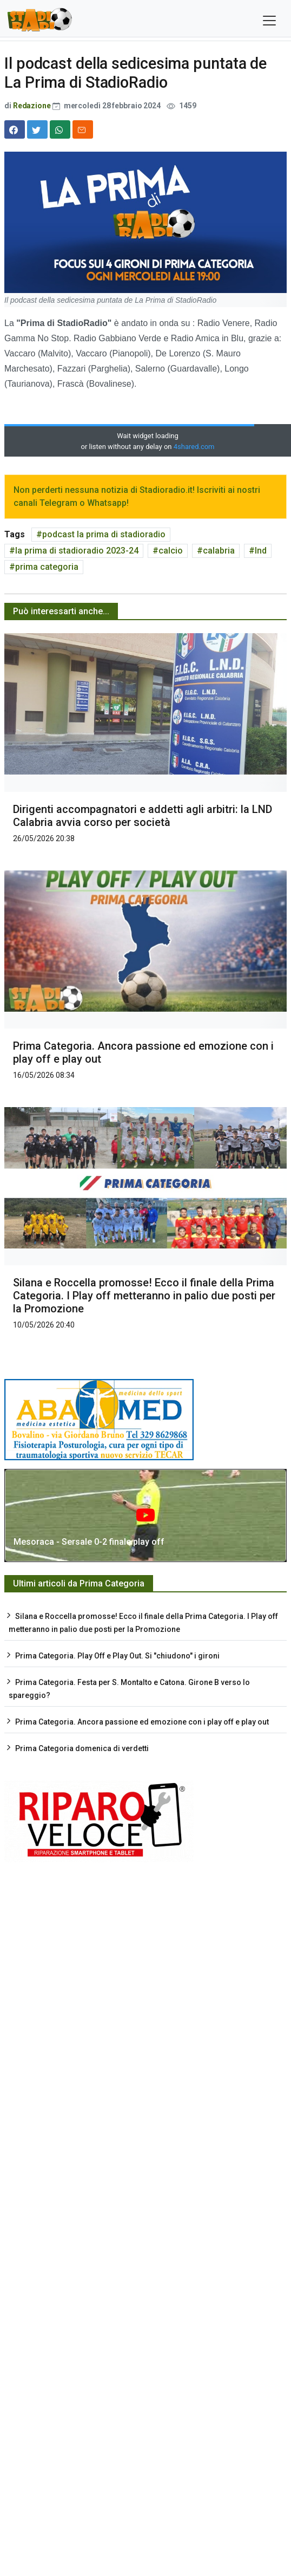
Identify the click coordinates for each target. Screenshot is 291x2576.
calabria (219, 550)
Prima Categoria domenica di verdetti (82, 1748)
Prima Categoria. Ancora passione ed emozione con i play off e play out (142, 1722)
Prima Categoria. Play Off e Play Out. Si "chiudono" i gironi (117, 1655)
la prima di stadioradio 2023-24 (76, 550)
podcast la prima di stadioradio (104, 534)
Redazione (32, 105)
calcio (170, 550)
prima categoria (46, 567)
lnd (261, 550)
